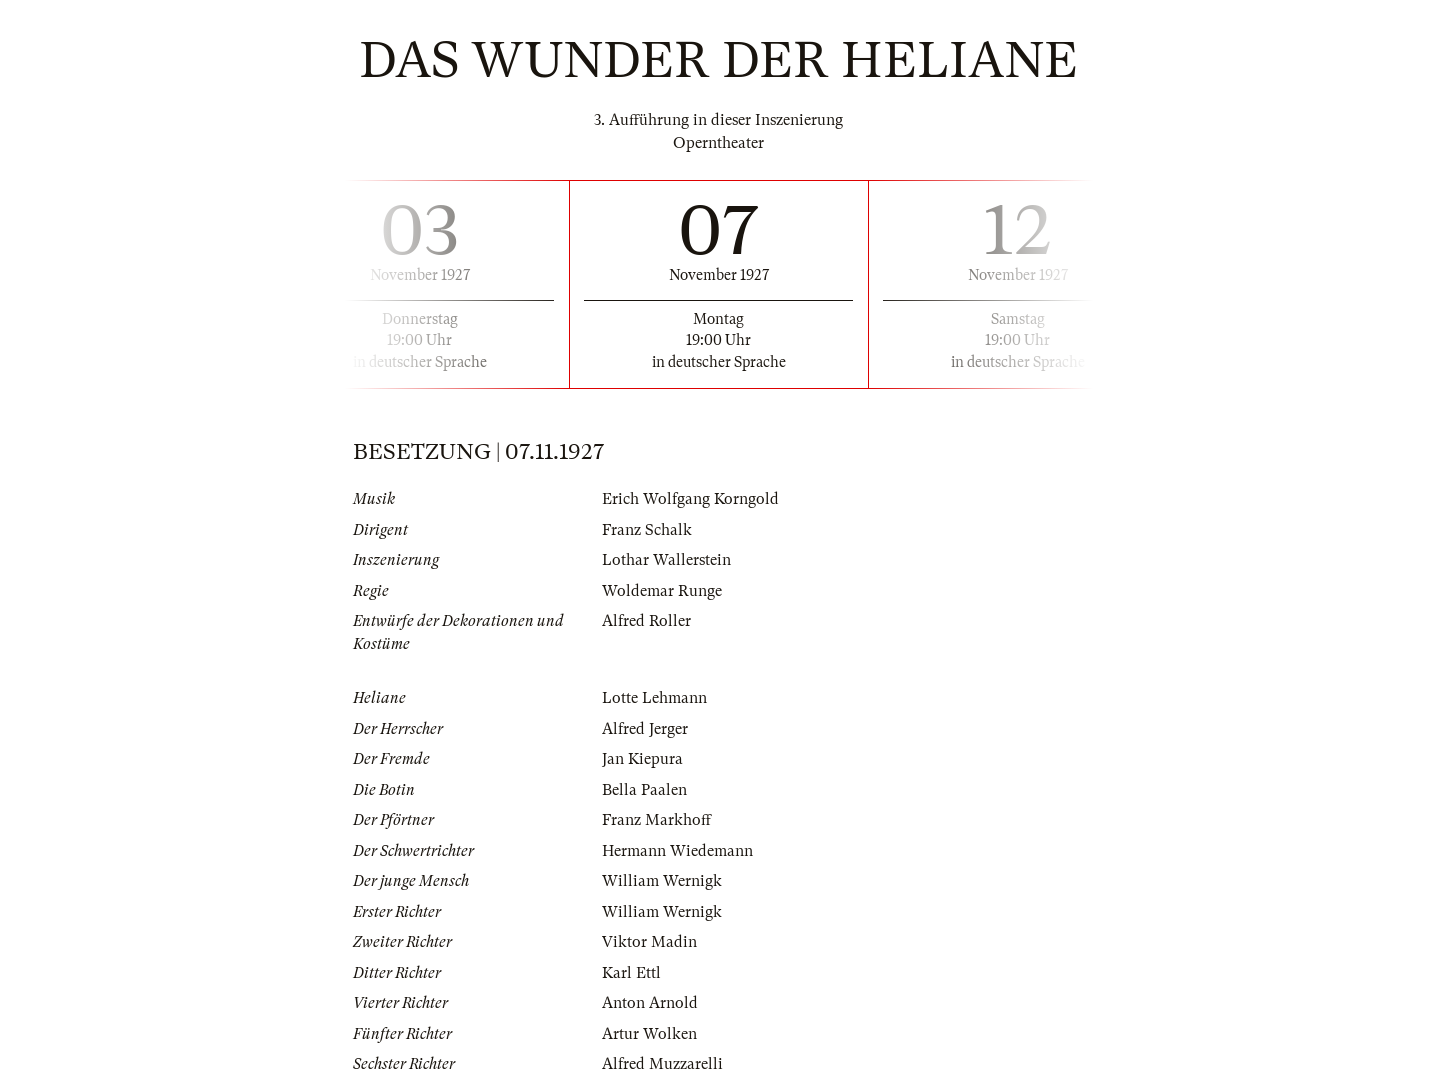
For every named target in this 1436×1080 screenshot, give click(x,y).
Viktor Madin (649, 942)
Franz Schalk (647, 530)
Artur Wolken (649, 1034)
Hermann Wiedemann (677, 851)
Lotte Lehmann (654, 698)
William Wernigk (662, 881)
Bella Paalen (644, 790)
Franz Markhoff (656, 820)
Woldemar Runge (662, 591)
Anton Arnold (650, 1003)
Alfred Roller (646, 621)
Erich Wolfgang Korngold (690, 499)
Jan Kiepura (642, 759)
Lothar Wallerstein (666, 560)
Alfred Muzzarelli (662, 1064)
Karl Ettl (631, 973)
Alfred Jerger (645, 729)
